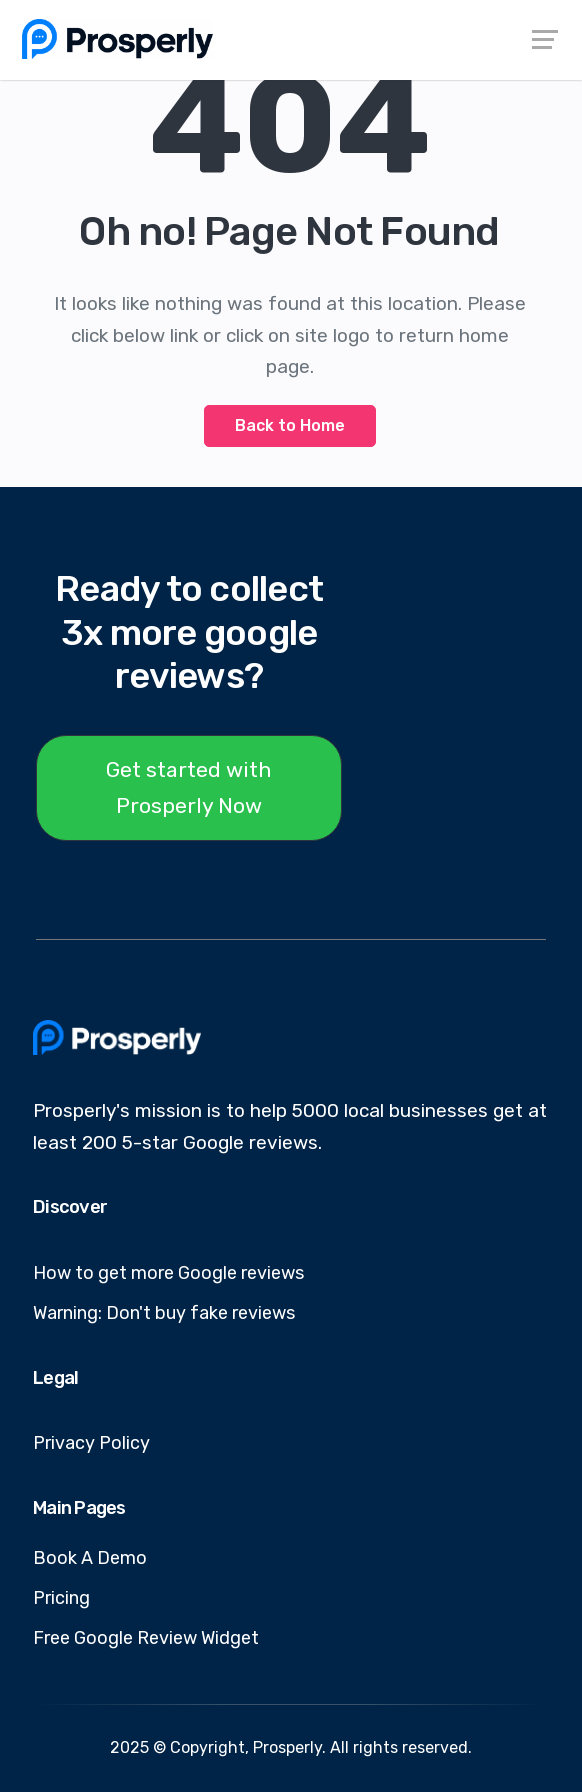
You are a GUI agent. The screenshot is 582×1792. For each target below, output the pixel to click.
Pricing (61, 1598)
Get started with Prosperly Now (189, 787)
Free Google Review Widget (146, 1638)
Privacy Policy (91, 1443)
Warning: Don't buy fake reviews (164, 1313)
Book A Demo (90, 1558)
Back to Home (290, 425)
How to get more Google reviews (168, 1273)
